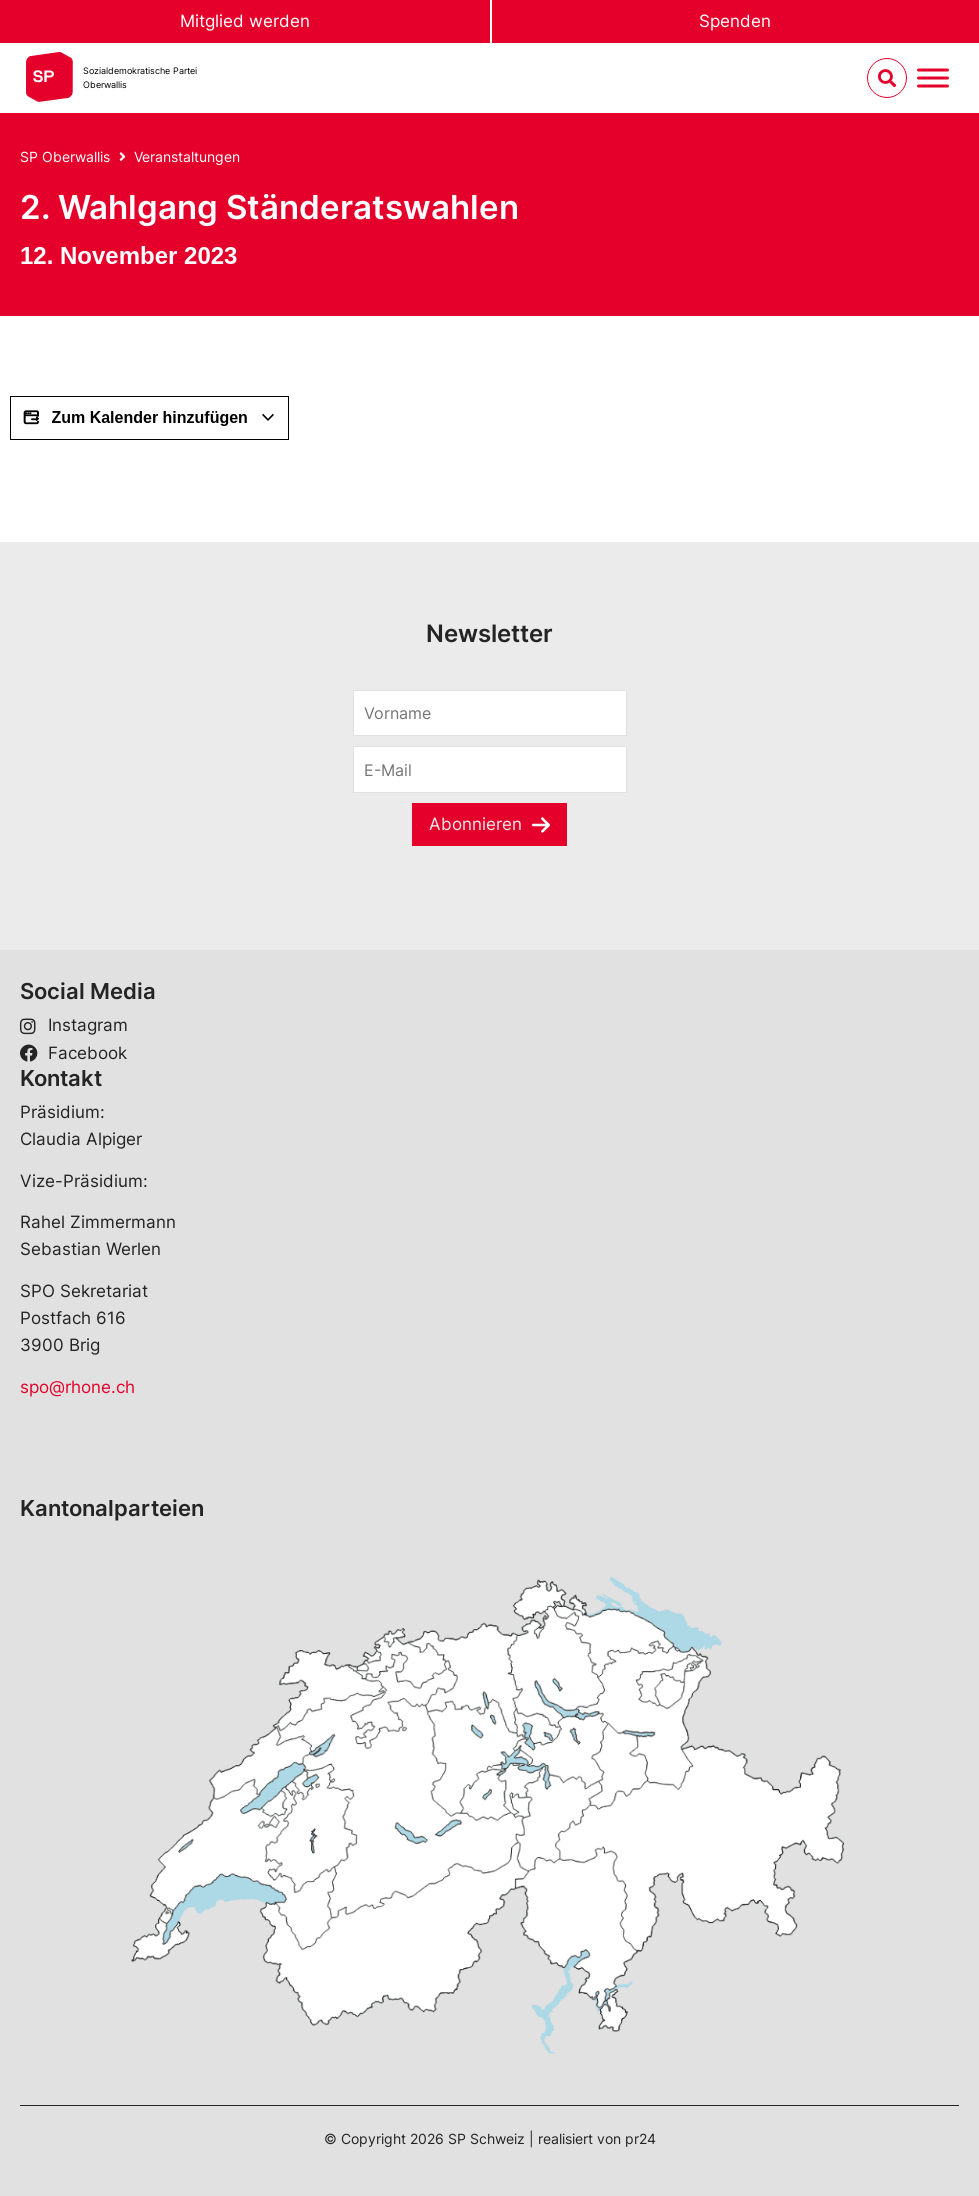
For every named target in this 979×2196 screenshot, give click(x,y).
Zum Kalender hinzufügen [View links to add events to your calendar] (149, 418)
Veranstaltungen (187, 156)
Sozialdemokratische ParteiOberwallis (140, 77)
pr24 (640, 2138)
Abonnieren (475, 824)
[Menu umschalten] (933, 78)
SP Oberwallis (65, 156)
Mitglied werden (245, 21)
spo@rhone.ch (77, 1387)
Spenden (735, 21)
